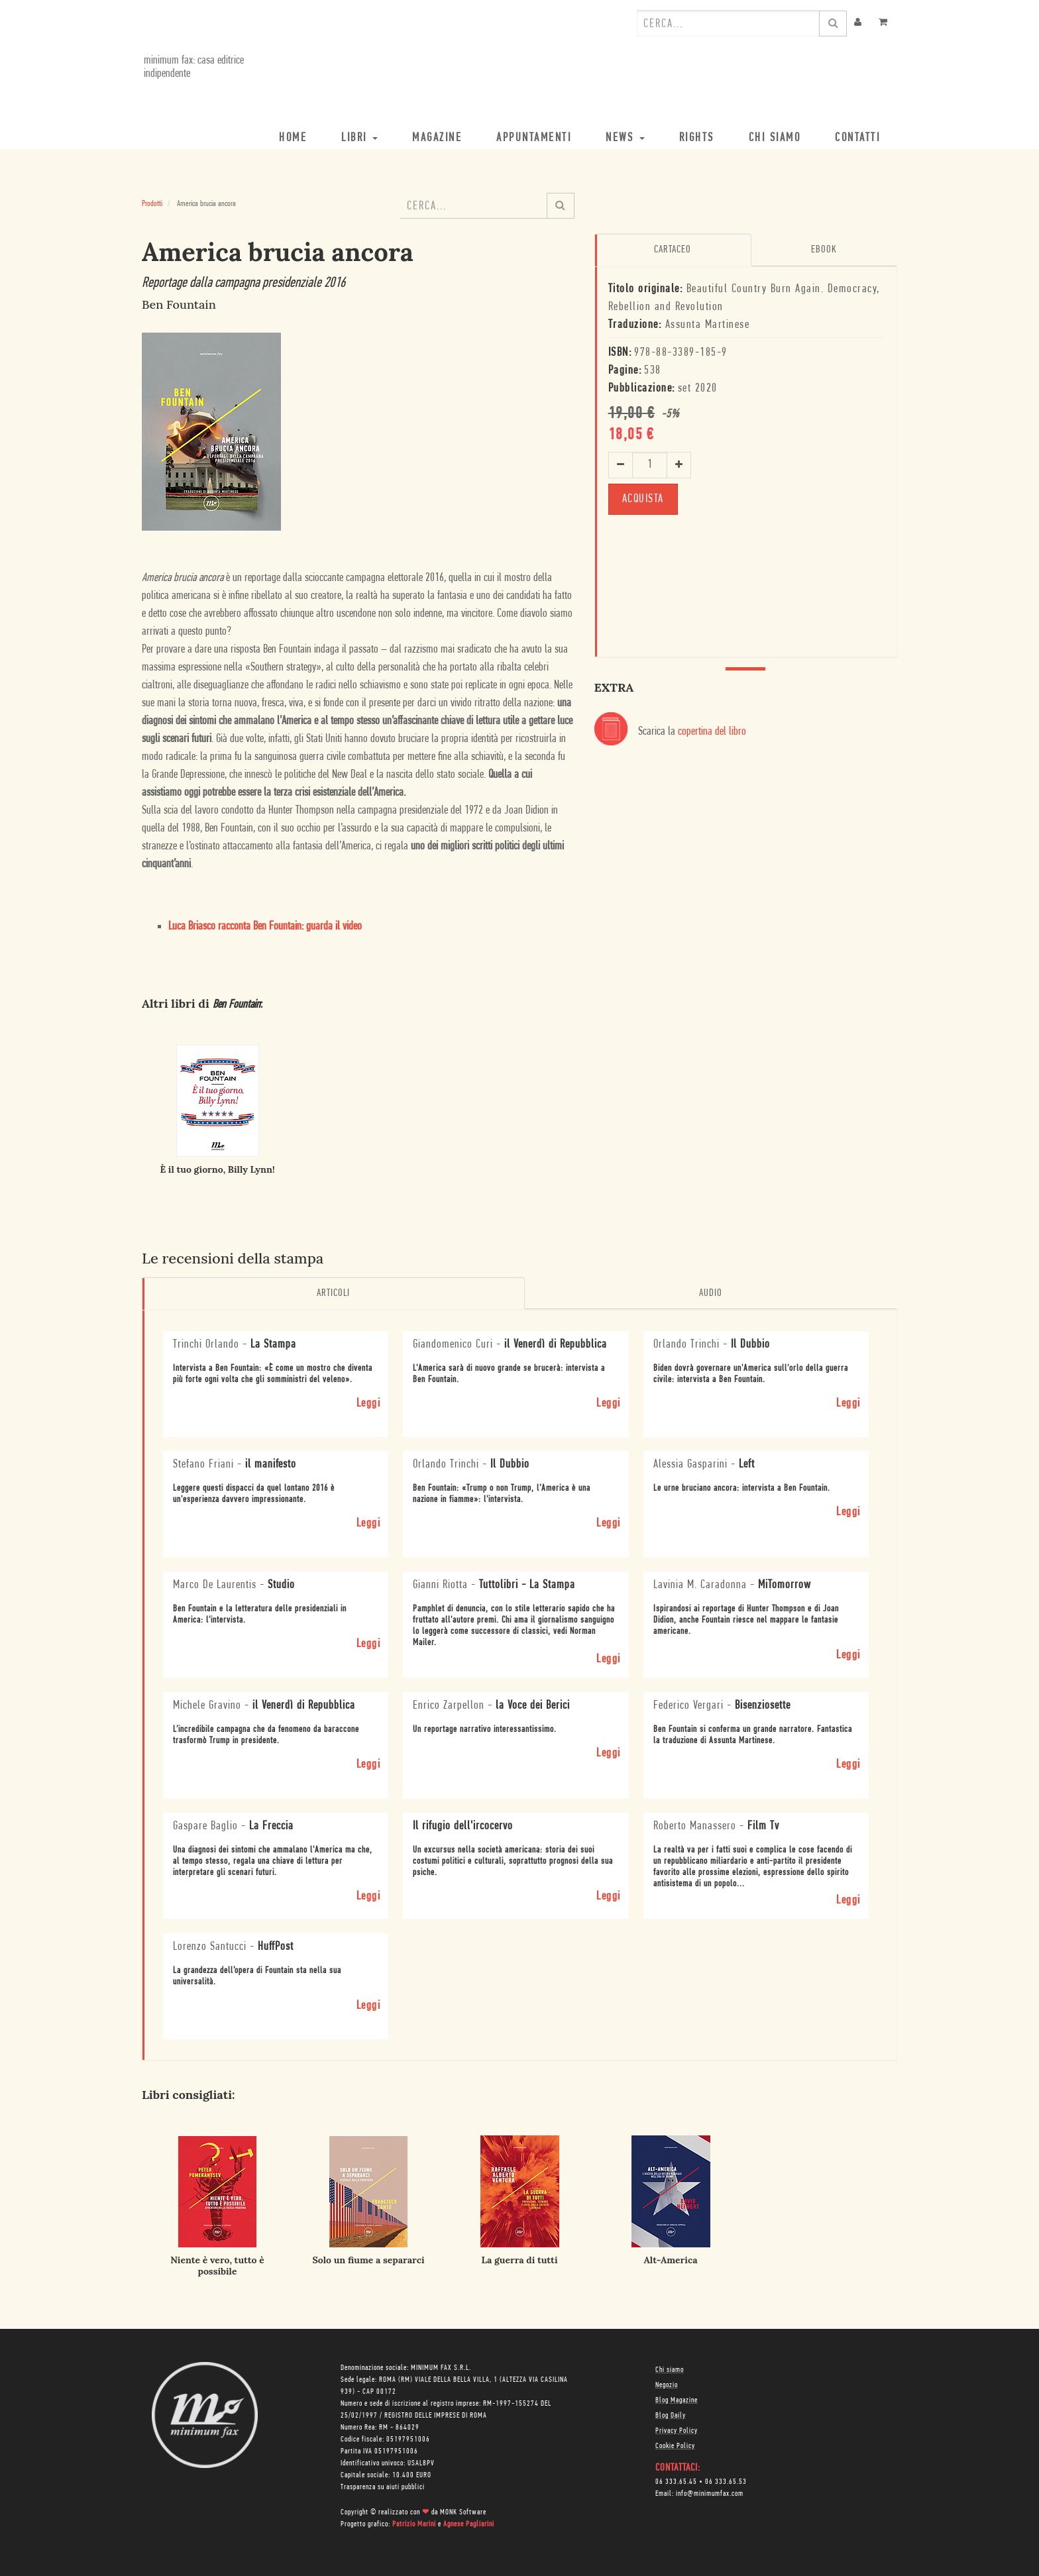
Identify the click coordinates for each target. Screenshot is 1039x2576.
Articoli (333, 1293)
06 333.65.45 (676, 2481)
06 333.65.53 (726, 2481)
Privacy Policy (676, 2430)
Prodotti (152, 203)
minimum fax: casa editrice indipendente (192, 67)
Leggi (368, 1402)
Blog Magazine (676, 2400)
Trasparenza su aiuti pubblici (383, 2487)
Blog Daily (670, 2415)
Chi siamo (669, 2369)
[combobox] (728, 23)
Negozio (666, 2384)
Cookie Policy (675, 2445)
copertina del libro (712, 731)
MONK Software (463, 2512)
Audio (710, 1293)
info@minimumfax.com (709, 2493)
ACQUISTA (643, 498)
